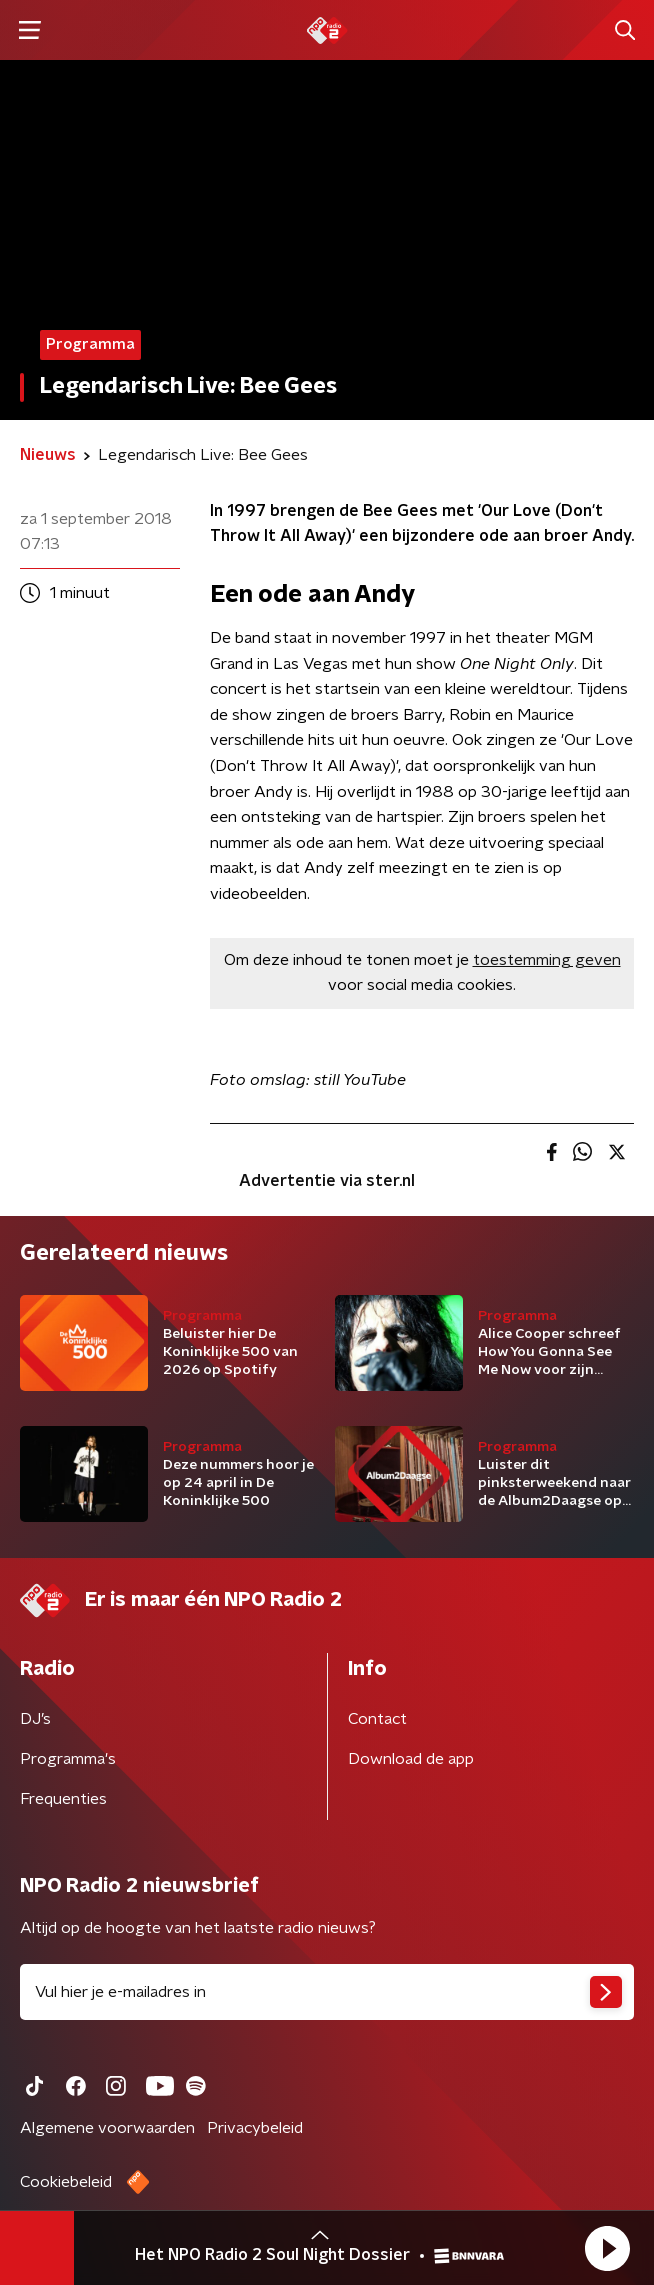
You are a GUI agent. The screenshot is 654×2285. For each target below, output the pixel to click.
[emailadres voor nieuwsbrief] (327, 1992)
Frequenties (63, 1799)
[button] (607, 2248)
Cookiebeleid (66, 2182)
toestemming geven (547, 960)
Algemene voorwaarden (107, 2128)
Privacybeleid (255, 2128)
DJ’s (35, 1719)
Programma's (68, 1759)
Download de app (411, 1759)
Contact (377, 1719)
